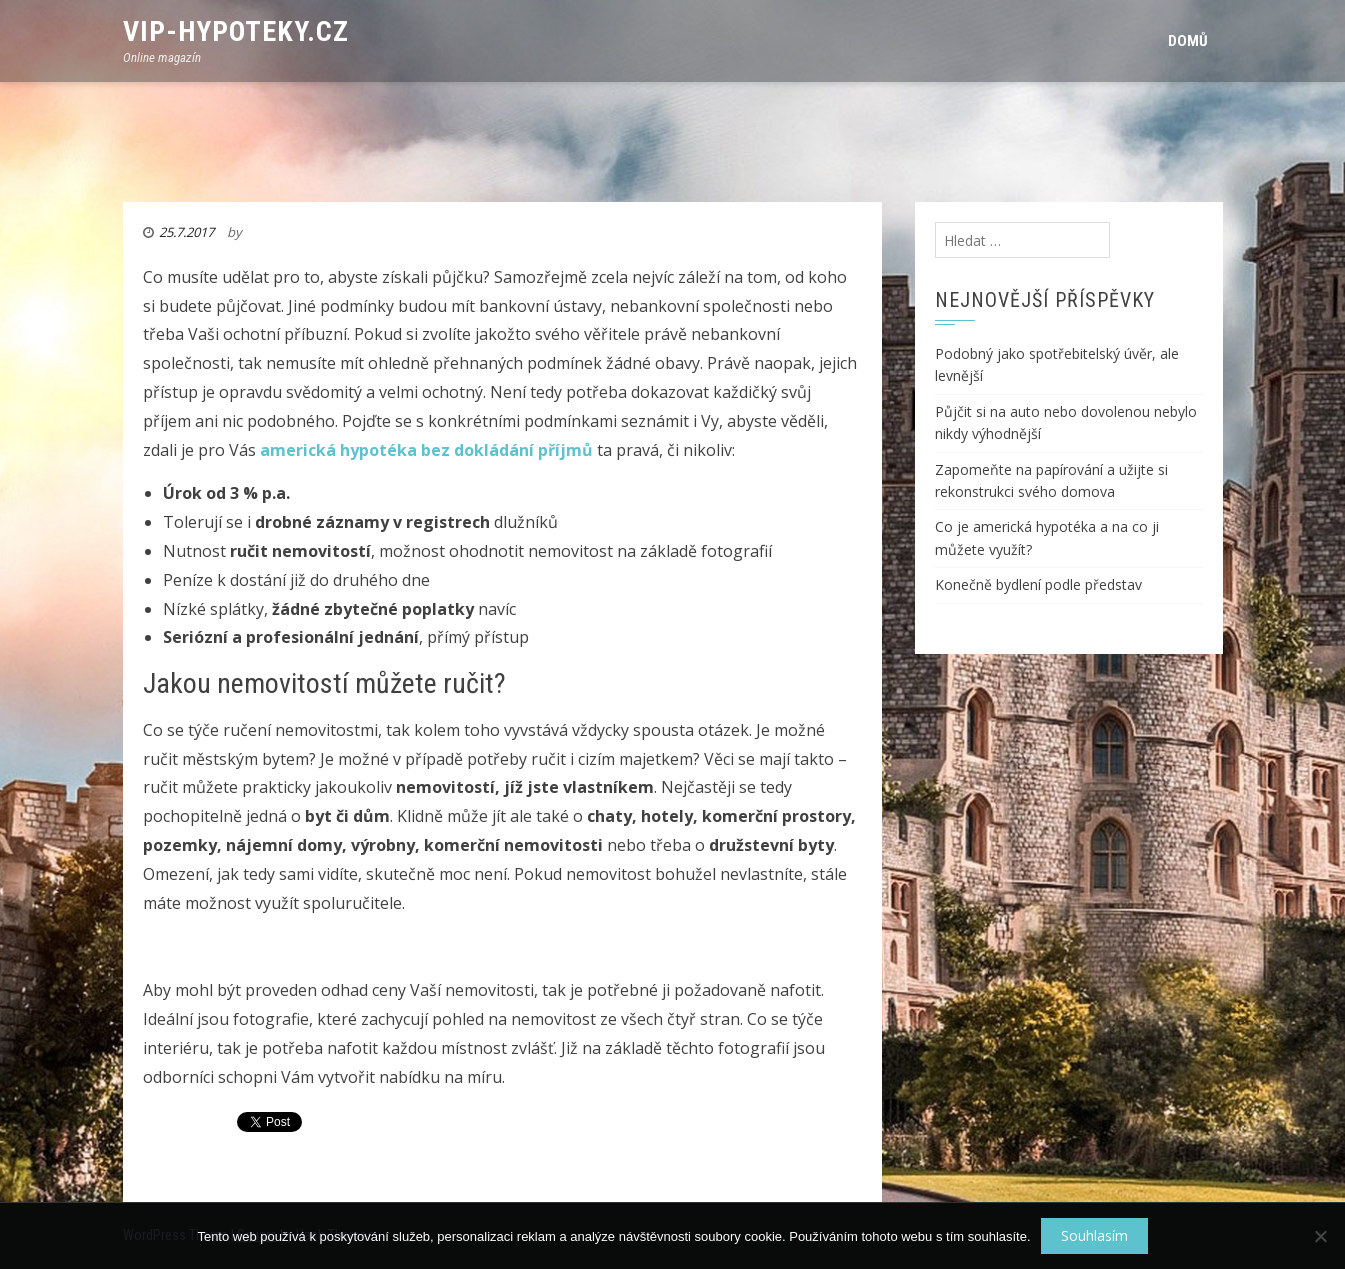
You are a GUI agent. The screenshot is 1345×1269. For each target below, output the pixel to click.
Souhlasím (1094, 1235)
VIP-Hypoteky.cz (236, 31)
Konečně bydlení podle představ (1038, 584)
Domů (1188, 41)
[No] (1320, 1236)
